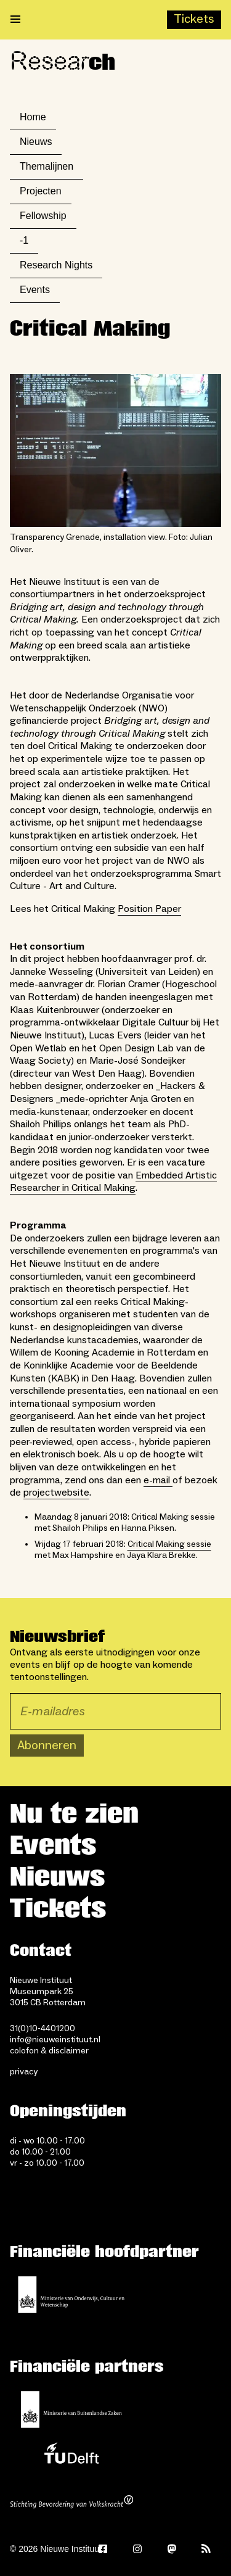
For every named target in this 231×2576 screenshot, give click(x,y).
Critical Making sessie (169, 1544)
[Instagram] (137, 2549)
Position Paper (149, 909)
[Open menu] (15, 19)
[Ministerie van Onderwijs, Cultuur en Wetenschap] (71, 2294)
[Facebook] (103, 2549)
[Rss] (206, 2549)
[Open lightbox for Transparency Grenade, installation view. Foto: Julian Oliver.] (115, 450)
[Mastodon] (172, 2549)
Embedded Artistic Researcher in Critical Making (113, 1182)
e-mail (158, 1480)
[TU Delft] (71, 2456)
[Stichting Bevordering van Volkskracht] (71, 2503)
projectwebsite (56, 1492)
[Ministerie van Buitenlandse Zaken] (71, 2409)
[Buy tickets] (194, 19)
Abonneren (46, 1745)
